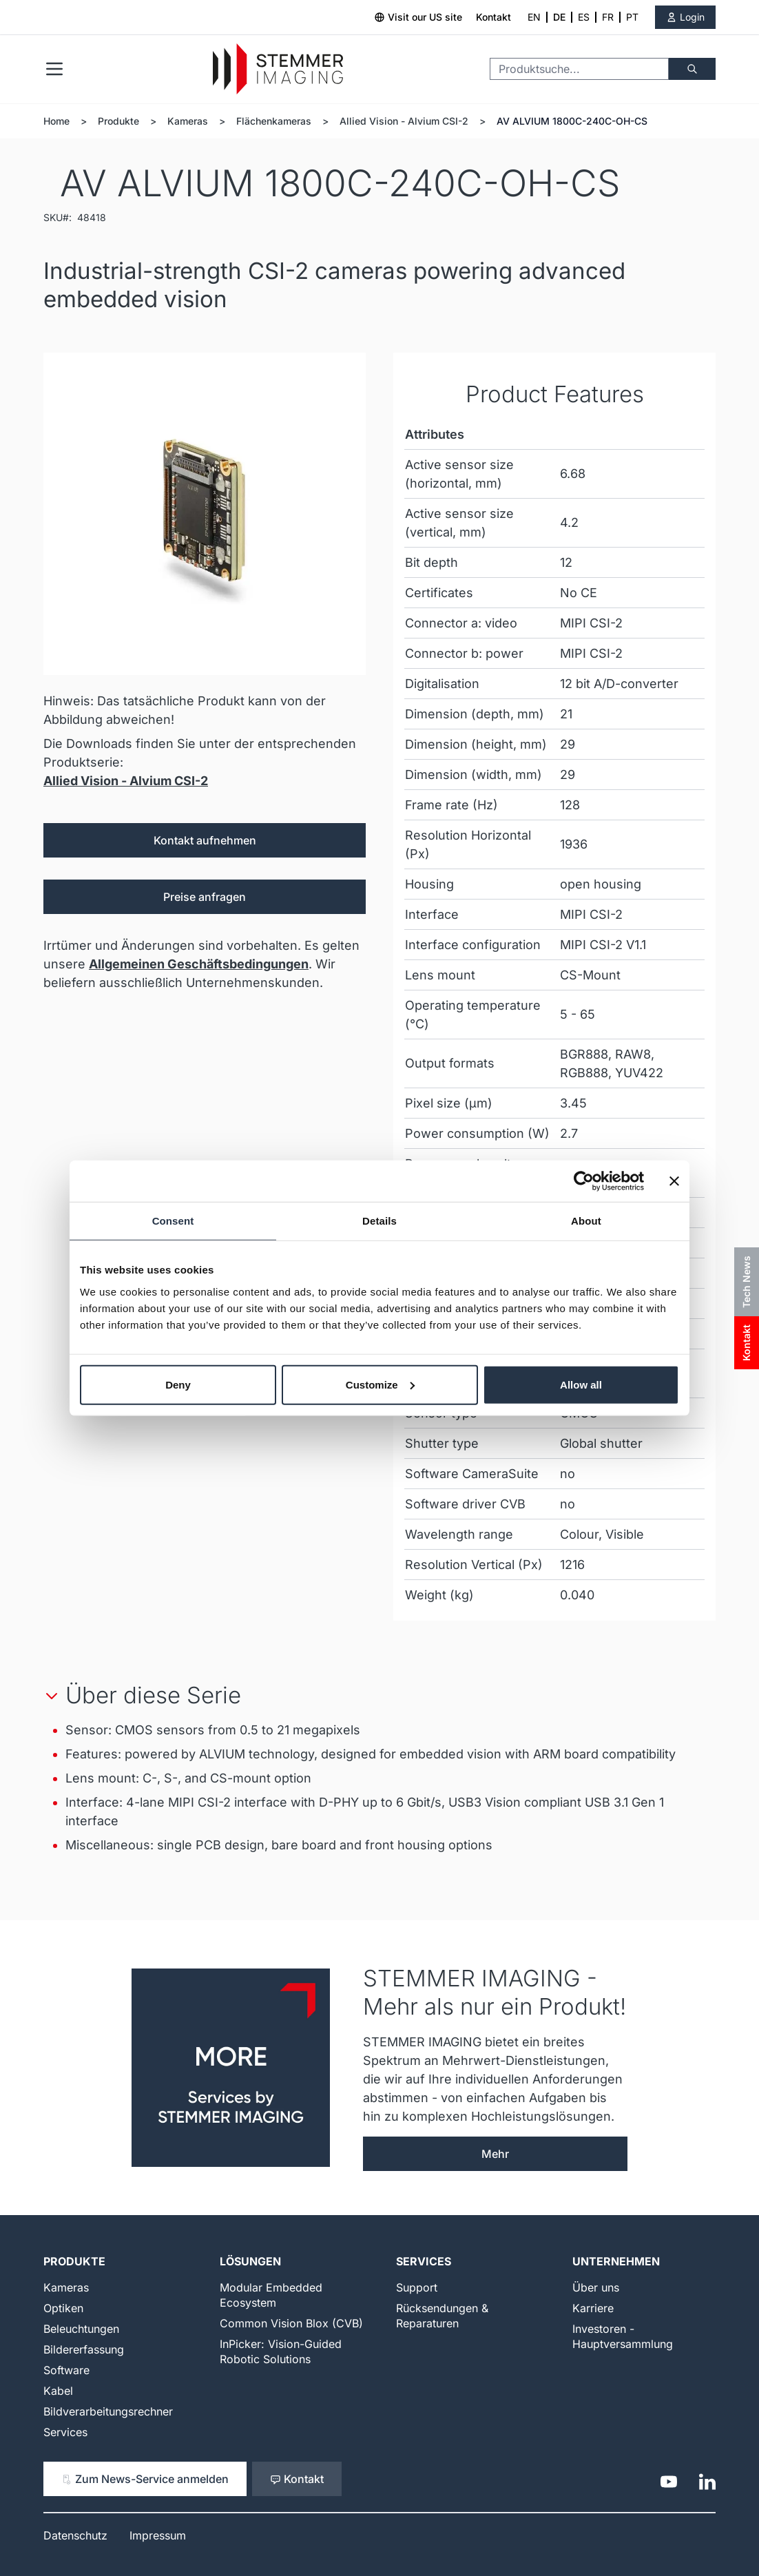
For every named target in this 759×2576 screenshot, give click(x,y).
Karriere (593, 2308)
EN (534, 17)
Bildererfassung (83, 2349)
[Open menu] (54, 69)
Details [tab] (379, 1221)
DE (559, 17)
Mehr (495, 2154)
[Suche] (692, 69)
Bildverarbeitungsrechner (108, 2411)
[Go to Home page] (278, 69)
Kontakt (493, 17)
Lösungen (250, 2261)
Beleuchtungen (81, 2329)
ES (584, 17)
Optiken (63, 2308)
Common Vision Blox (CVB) (291, 2323)
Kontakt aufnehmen (205, 840)
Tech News (746, 1282)
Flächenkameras (273, 121)
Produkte (118, 121)
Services (65, 2432)
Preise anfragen (204, 897)
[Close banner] (674, 1181)
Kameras (187, 121)
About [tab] (586, 1221)
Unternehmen (616, 2261)
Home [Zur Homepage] (56, 121)
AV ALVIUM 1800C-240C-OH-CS (572, 121)
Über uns (595, 2287)
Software (66, 2370)
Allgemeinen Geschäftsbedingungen (199, 964)
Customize (380, 1384)
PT (632, 17)
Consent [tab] (173, 1221)
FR (608, 17)
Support (416, 2287)
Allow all (581, 1384)
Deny (178, 1384)
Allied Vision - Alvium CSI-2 (404, 121)
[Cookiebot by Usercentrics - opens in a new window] (583, 1181)
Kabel (58, 2391)
